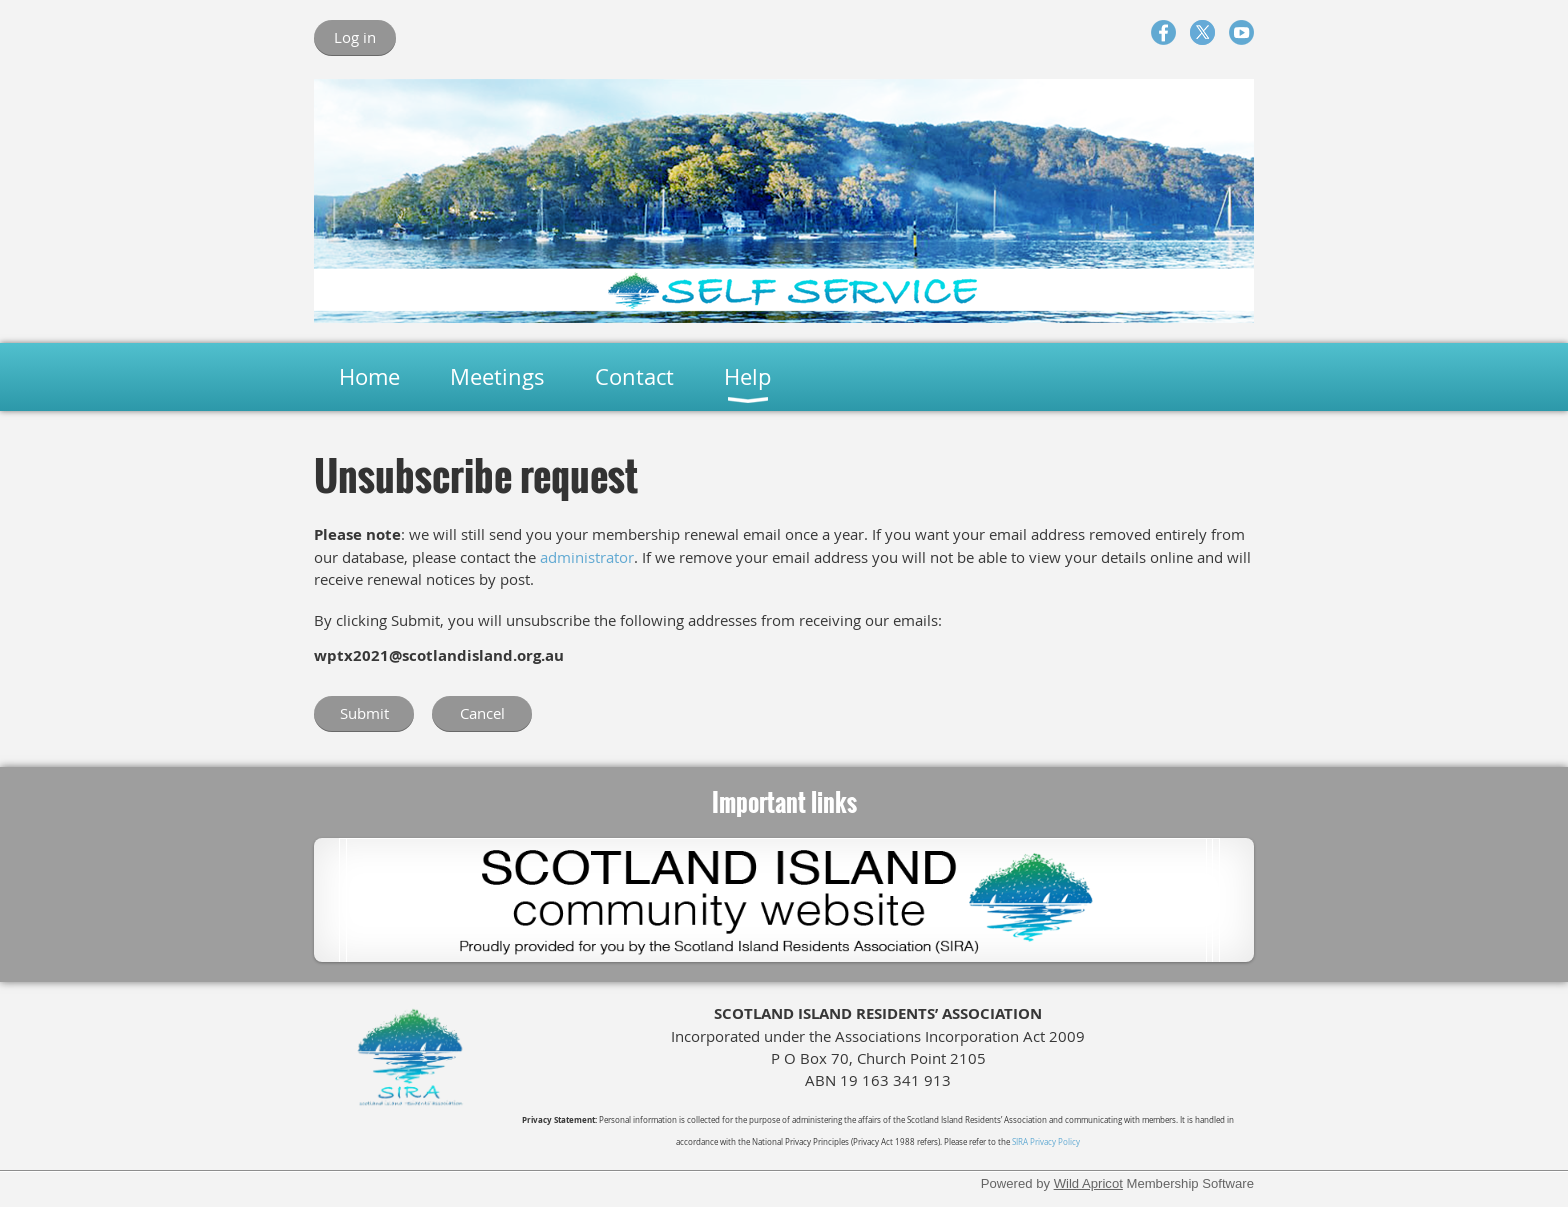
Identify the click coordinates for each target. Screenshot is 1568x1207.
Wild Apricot (1088, 1183)
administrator (587, 557)
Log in (355, 37)
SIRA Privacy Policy (1046, 1142)
